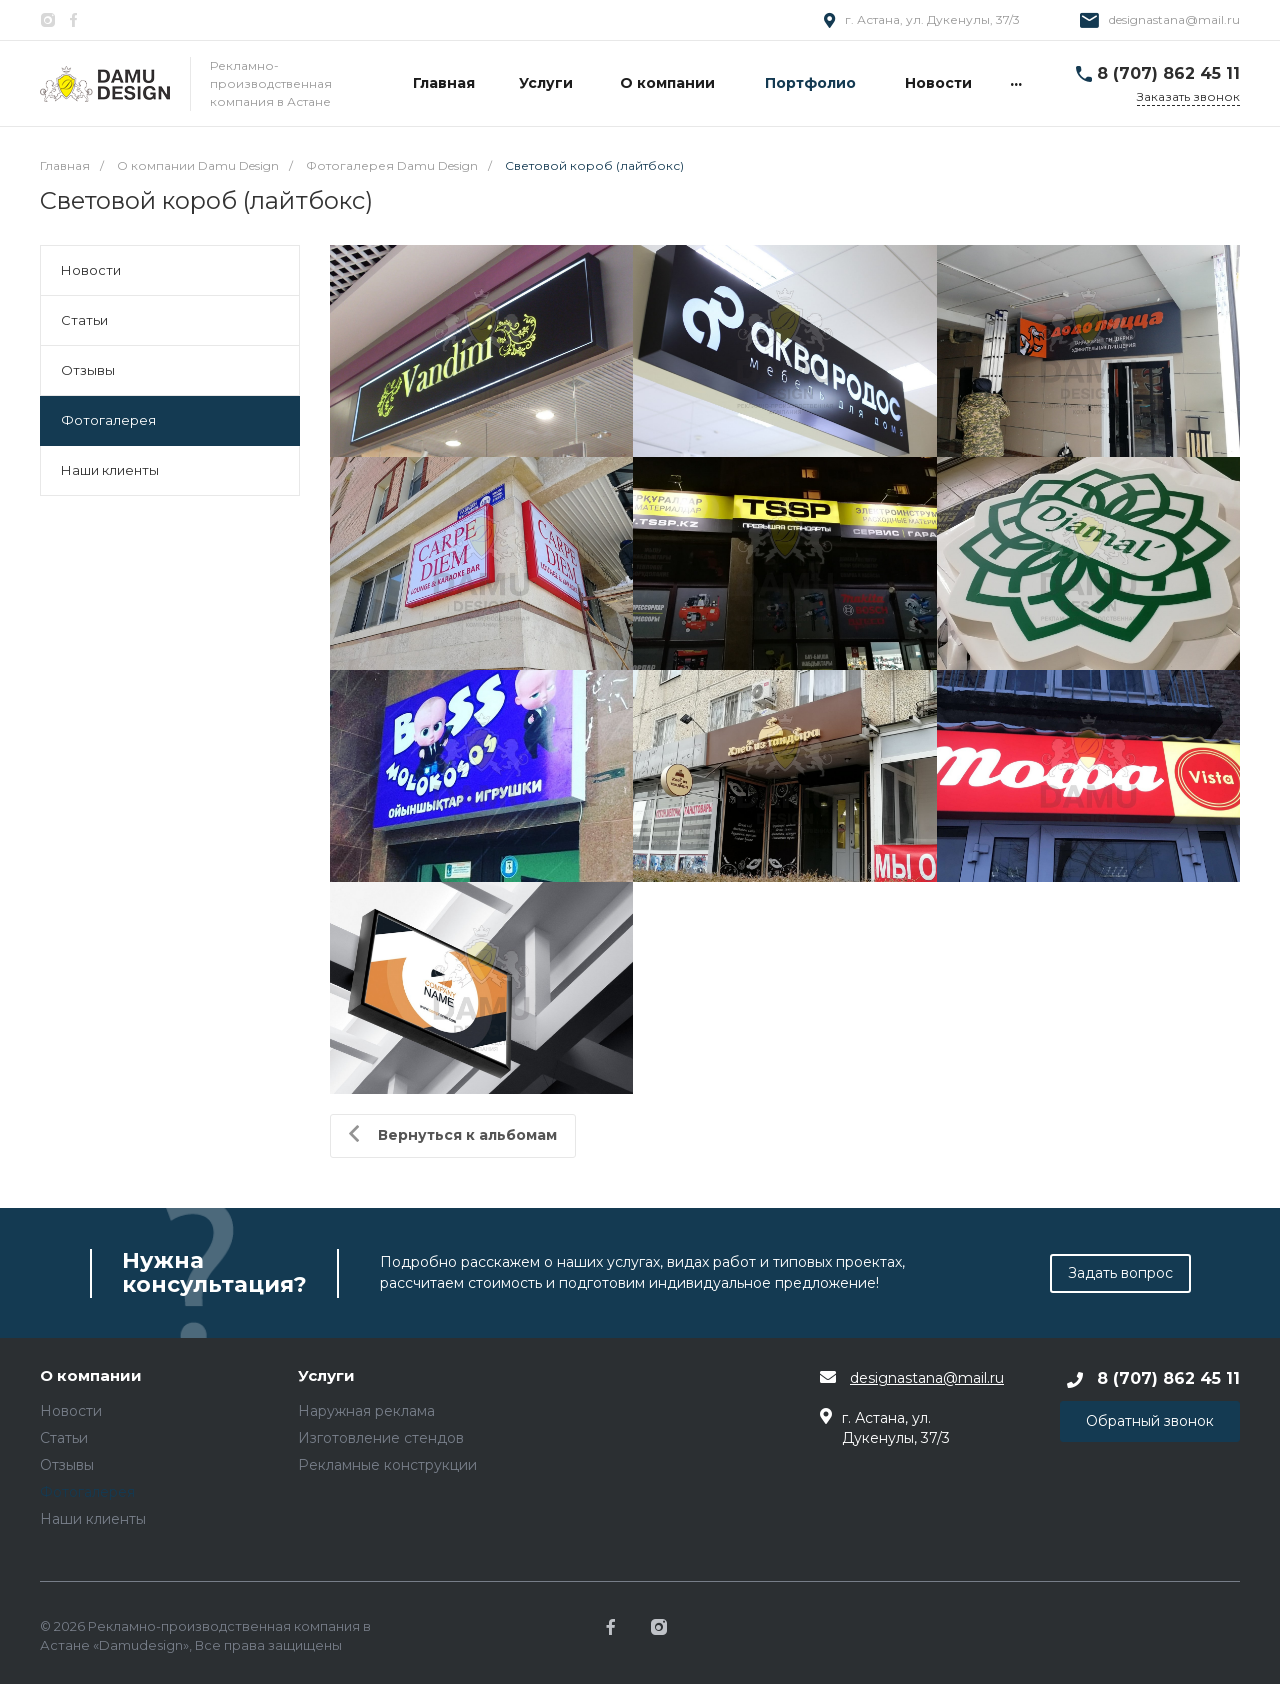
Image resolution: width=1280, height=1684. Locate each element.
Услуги (326, 1376)
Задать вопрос (1120, 1273)
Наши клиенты (110, 470)
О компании (91, 1376)
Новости (91, 270)
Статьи (84, 320)
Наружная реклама (366, 1411)
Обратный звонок (1150, 1421)
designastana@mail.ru (1174, 19)
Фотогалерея (108, 420)
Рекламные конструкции (387, 1465)
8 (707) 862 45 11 (1168, 73)
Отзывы (88, 370)
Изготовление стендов (381, 1438)
